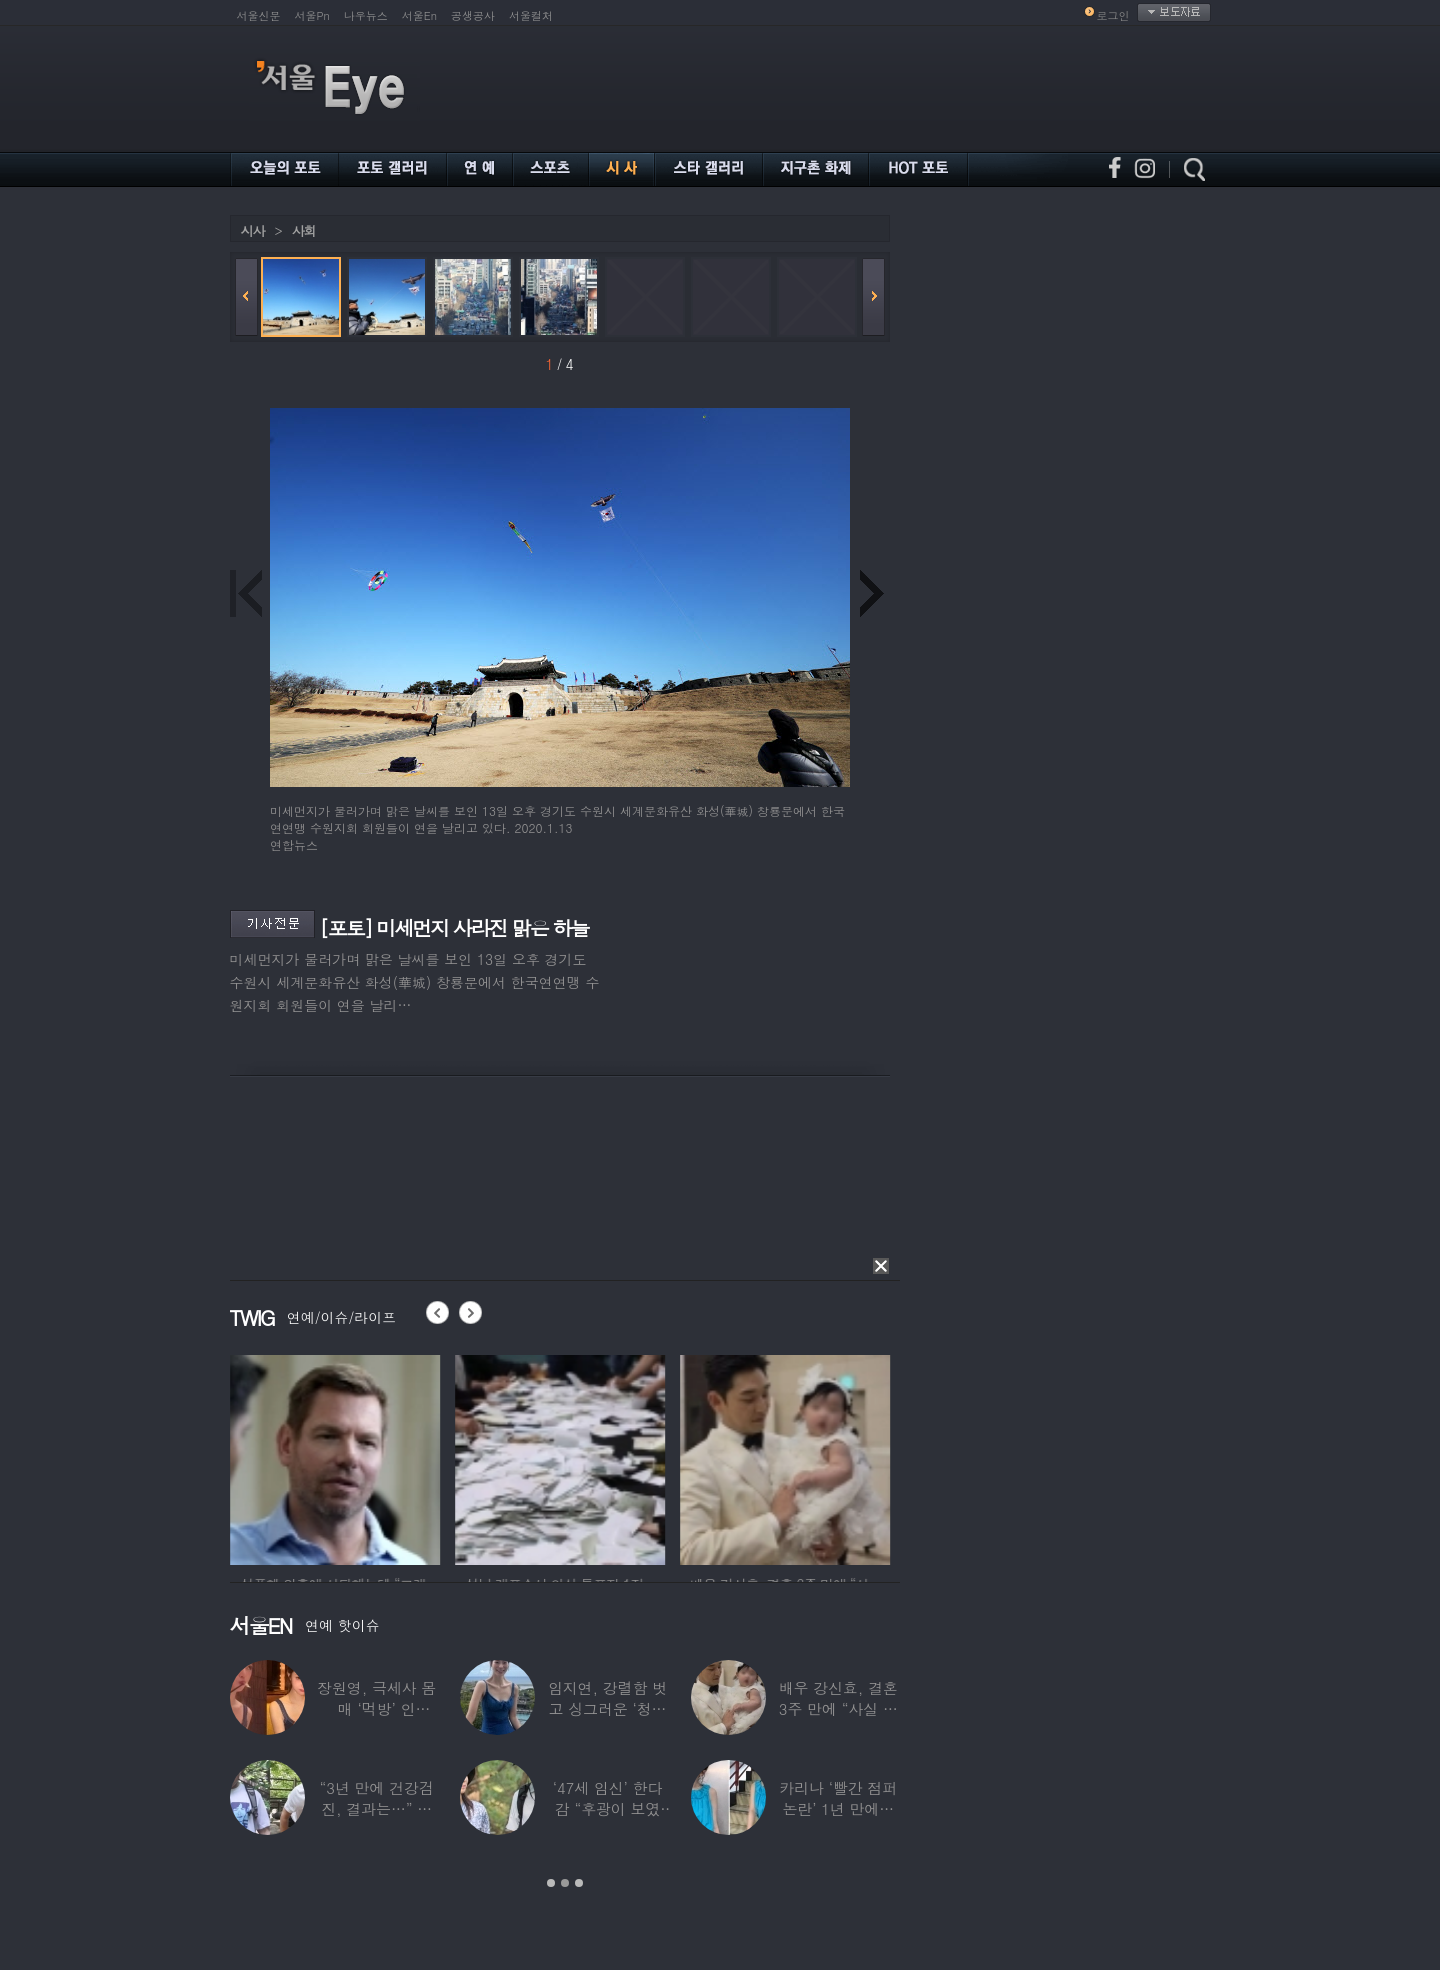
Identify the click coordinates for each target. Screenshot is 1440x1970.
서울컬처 (531, 15)
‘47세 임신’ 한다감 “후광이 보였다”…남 (607, 1808)
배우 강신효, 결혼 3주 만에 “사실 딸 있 (837, 1708)
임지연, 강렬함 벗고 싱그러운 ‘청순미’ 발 (606, 1708)
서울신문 (259, 15)
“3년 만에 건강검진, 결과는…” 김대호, (376, 1808)
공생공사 (473, 15)
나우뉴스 (366, 15)
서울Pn (312, 15)
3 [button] (579, 1883)
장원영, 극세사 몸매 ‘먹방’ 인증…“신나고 (376, 1708)
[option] (444, 1457)
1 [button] (551, 1883)
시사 (253, 230)
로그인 (1113, 15)
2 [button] (565, 1883)
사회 (304, 230)
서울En (419, 15)
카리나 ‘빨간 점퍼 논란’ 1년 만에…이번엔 (838, 1808)
